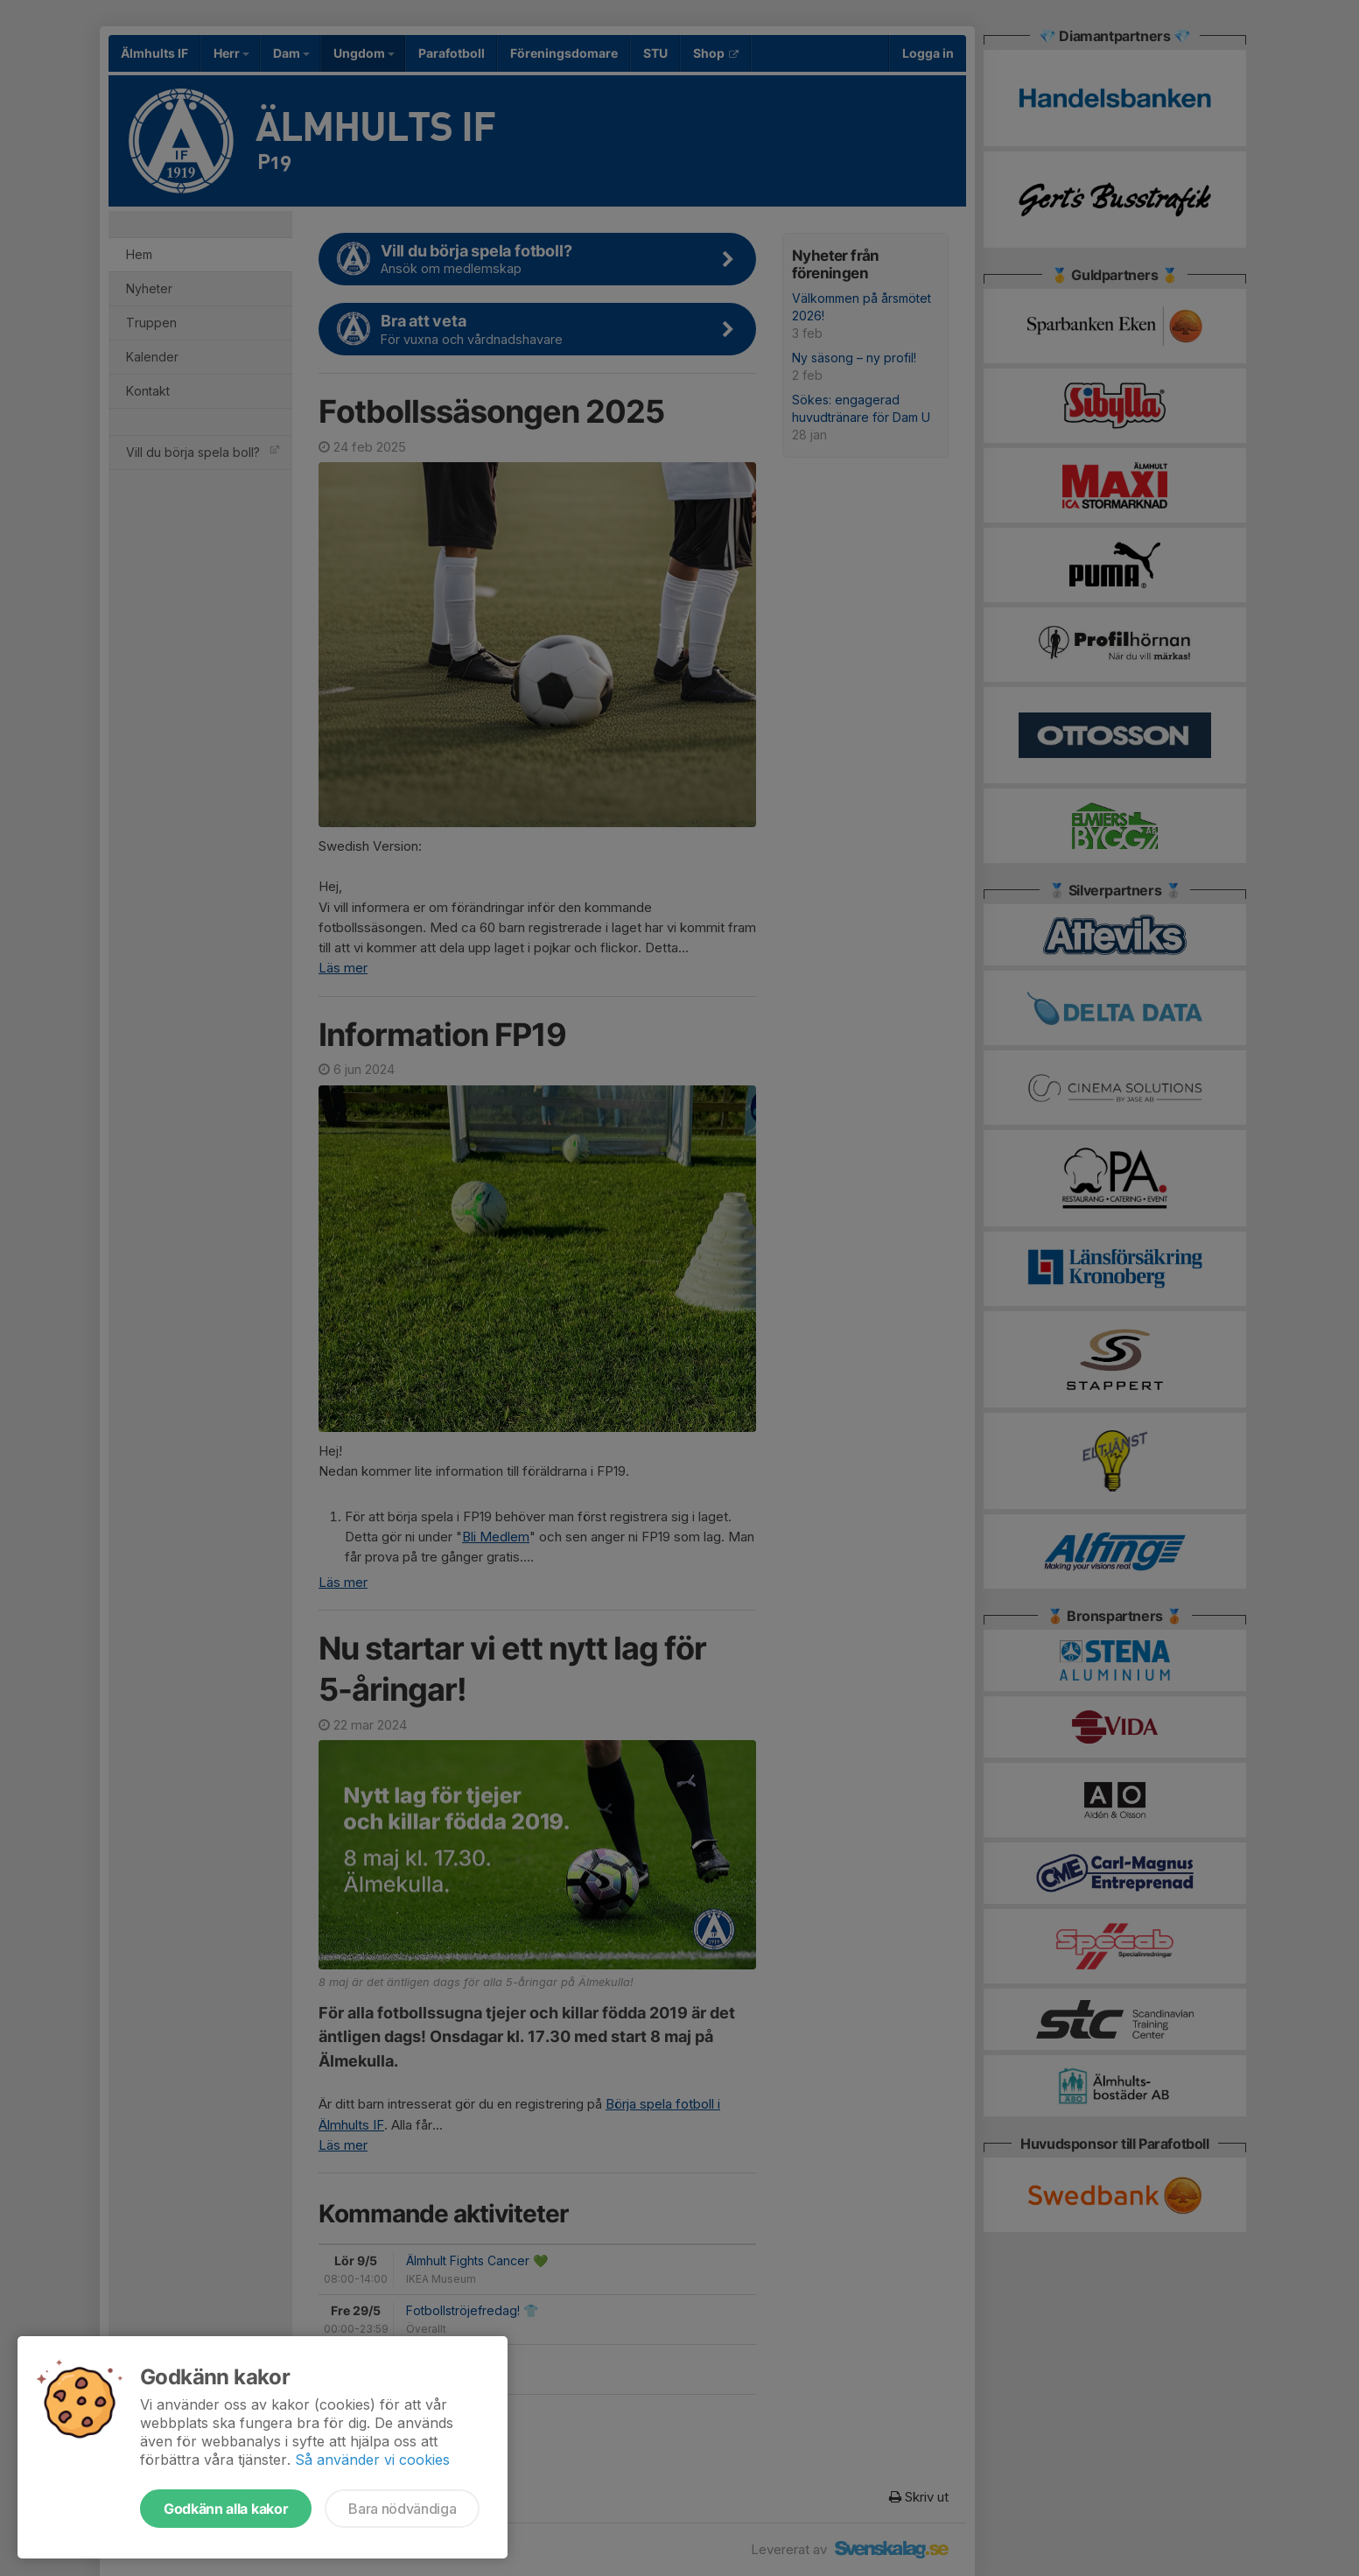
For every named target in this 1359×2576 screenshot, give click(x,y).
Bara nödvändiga (402, 2508)
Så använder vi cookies (372, 2459)
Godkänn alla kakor (226, 2508)
